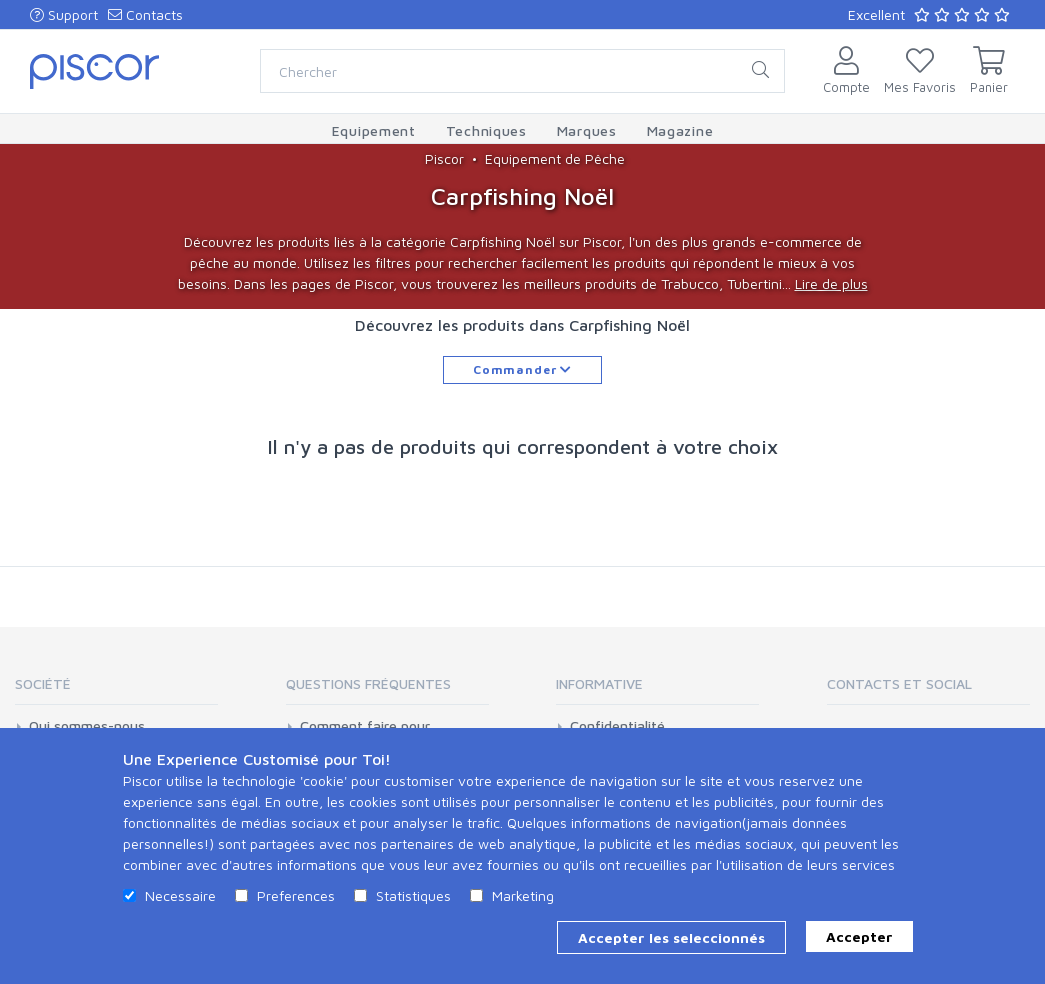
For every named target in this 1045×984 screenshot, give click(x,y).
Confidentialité (617, 726)
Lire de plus (831, 283)
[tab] (116, 690)
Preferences (296, 895)
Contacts (145, 14)
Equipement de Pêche (555, 158)
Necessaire (180, 895)
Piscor (444, 158)
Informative (599, 683)
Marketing (523, 895)
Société (43, 683)
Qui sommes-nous (87, 726)
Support (64, 14)
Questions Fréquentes (368, 683)
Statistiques (413, 895)
